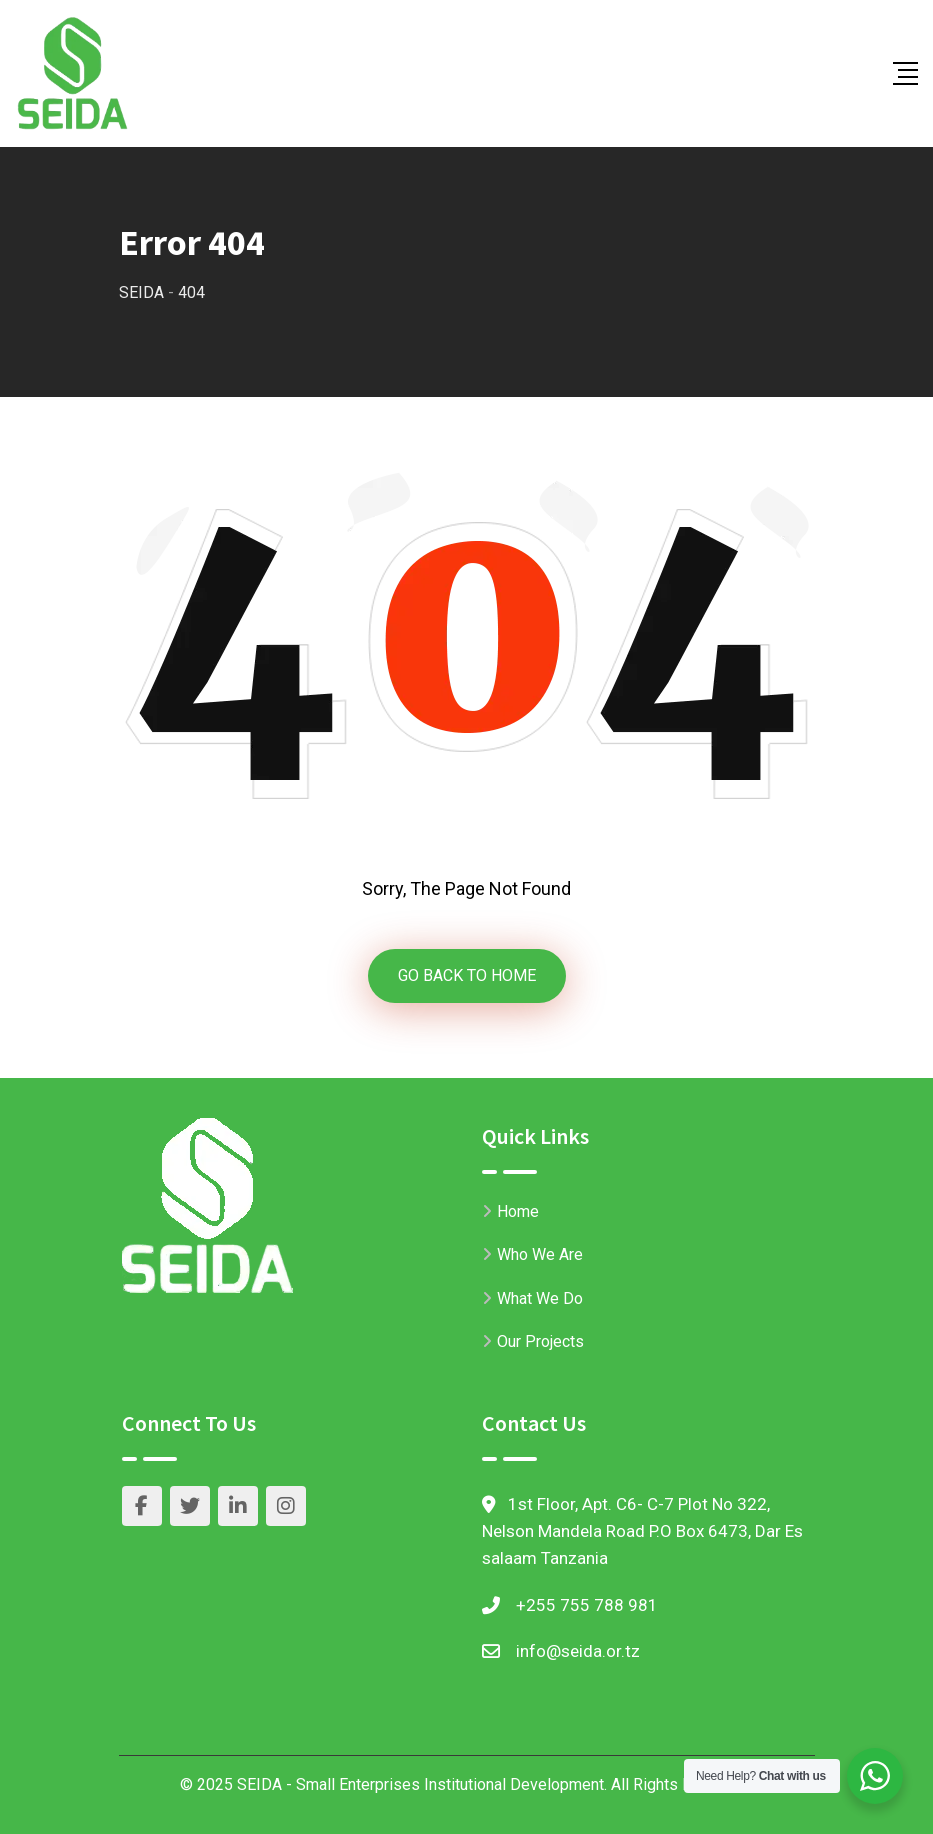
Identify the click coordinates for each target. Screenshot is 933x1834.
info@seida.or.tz (578, 1651)
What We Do (540, 1298)
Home (518, 1211)
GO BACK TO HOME (467, 975)
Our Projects (540, 1341)
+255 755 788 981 (587, 1605)
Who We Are (540, 1254)
